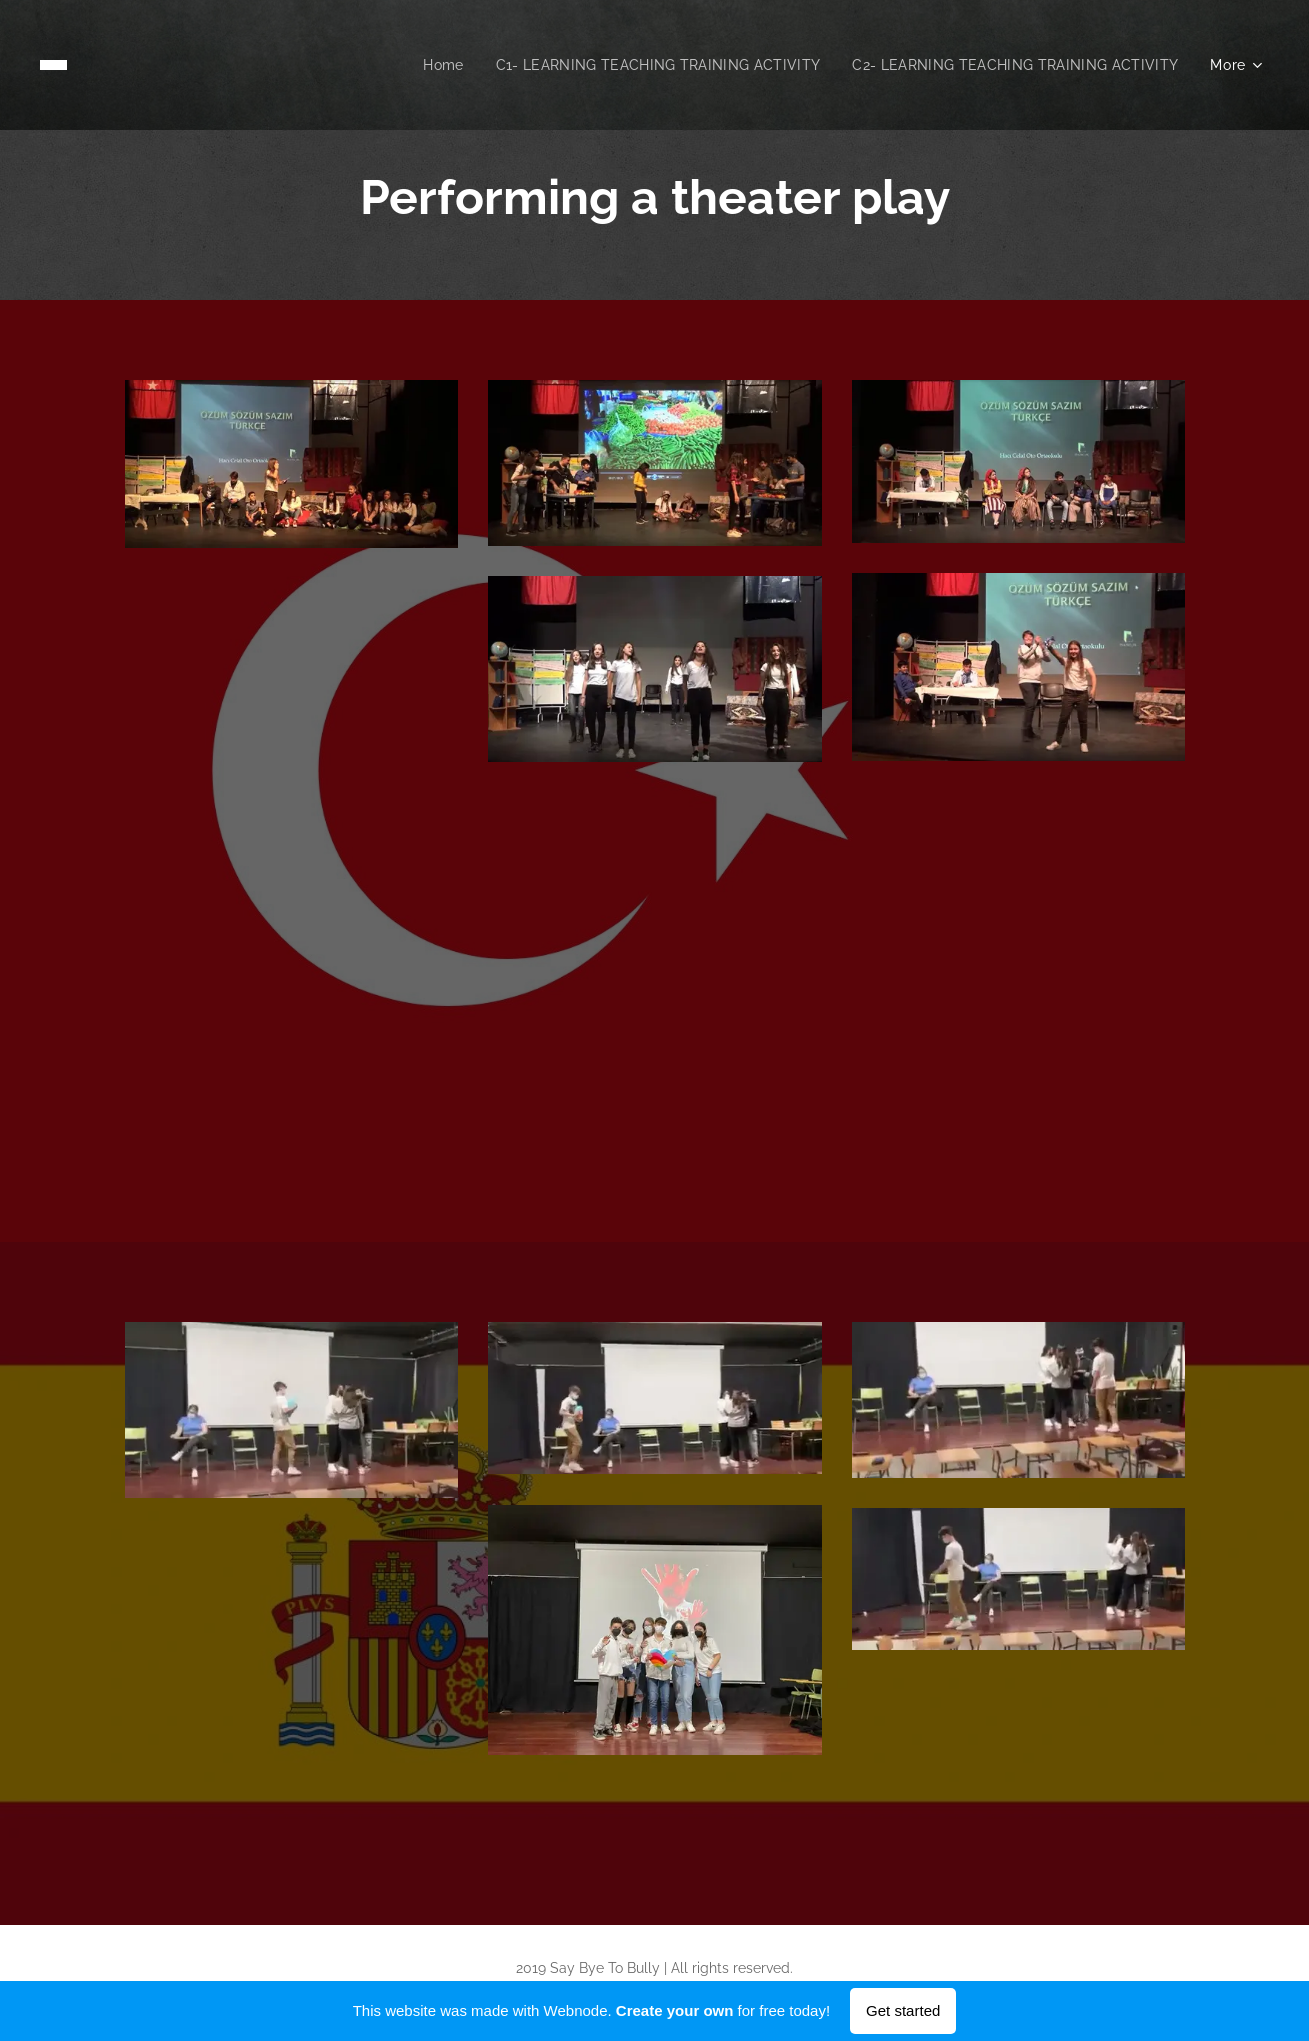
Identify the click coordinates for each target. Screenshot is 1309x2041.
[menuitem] (419, 65)
